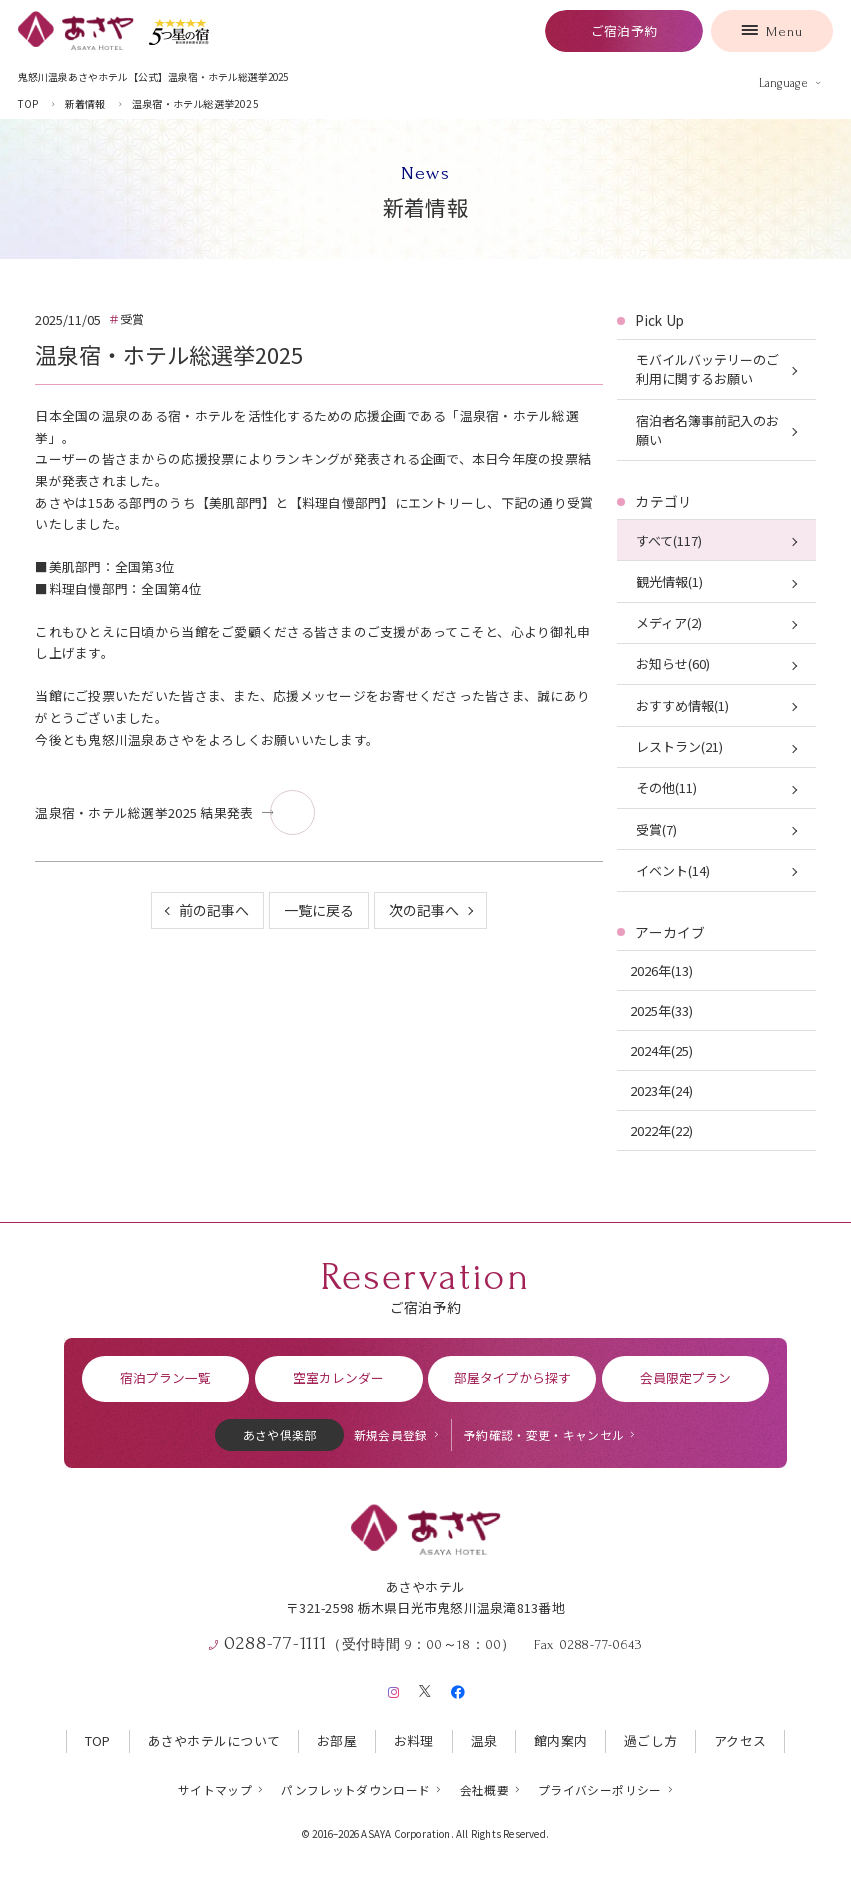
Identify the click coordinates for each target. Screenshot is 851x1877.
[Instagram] (393, 1688)
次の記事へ (424, 910)
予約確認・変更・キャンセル (544, 1434)
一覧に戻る (319, 910)
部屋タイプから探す (512, 1377)
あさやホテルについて (214, 1740)
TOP (98, 1740)
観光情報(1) (669, 581)
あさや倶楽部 (280, 1434)
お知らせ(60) (673, 663)
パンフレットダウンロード (355, 1789)
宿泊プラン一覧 (165, 1377)
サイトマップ (215, 1789)
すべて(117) (669, 540)
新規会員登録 (391, 1434)
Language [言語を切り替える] (783, 83)
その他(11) (666, 787)
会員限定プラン (685, 1377)
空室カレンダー (338, 1377)
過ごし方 (650, 1740)
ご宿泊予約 (624, 30)
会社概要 (484, 1789)
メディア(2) (669, 622)
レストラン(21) (679, 746)
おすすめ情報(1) (682, 705)
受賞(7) (656, 829)
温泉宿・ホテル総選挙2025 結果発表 (144, 812)
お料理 (414, 1740)
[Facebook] (457, 1688)
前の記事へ (214, 910)
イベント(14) (673, 870)
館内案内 (560, 1740)
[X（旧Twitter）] (425, 1688)
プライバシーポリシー (600, 1789)
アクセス (740, 1740)
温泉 (484, 1740)
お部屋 (337, 1740)
